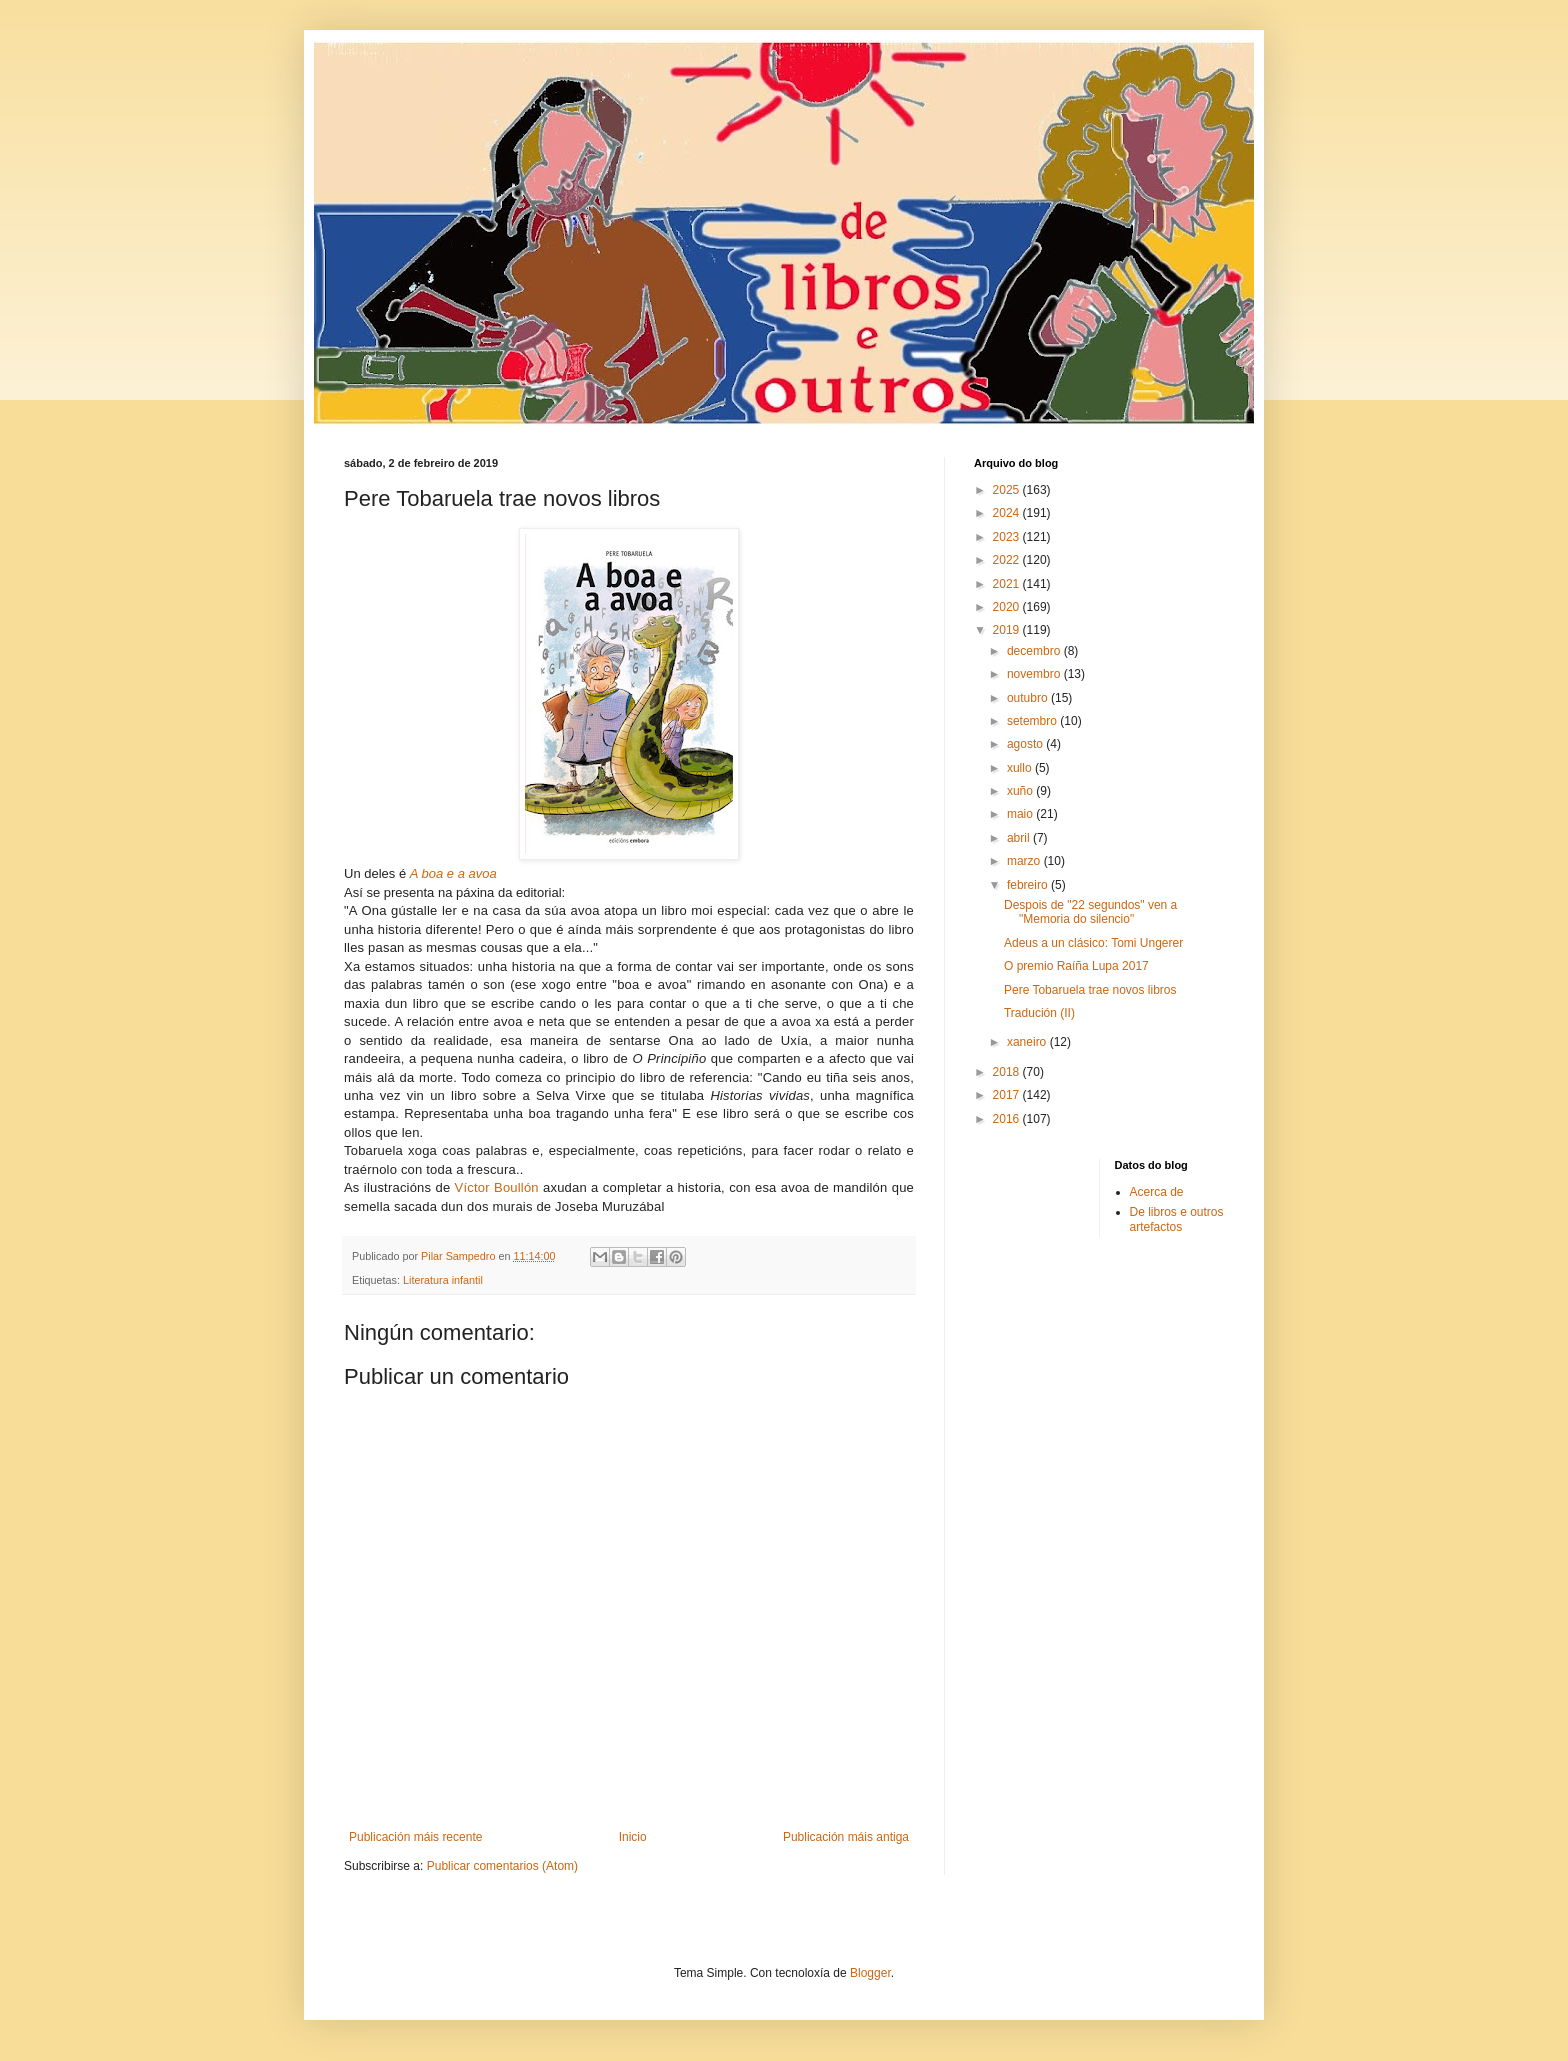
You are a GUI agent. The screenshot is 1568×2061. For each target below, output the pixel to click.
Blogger (870, 1973)
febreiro (1029, 885)
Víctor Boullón (497, 1187)
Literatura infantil (443, 1280)
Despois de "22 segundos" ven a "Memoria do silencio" (1090, 912)
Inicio (633, 1837)
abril (1020, 838)
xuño (1021, 791)
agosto (1026, 744)
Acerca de (1157, 1192)
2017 (1008, 1095)
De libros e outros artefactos (1177, 1219)
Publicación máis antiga (846, 1837)
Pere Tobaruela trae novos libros (1090, 990)
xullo (1021, 768)
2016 (1008, 1119)
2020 (1008, 607)
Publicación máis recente (415, 1837)
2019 (1008, 630)
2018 (1008, 1072)
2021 (1008, 584)
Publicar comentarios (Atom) (502, 1866)
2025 (1008, 490)
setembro (1033, 721)
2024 (1008, 513)
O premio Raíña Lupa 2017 (1076, 966)
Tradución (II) (1039, 1013)
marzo (1025, 861)
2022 (1008, 560)
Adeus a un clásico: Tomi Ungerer (1093, 943)
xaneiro (1028, 1042)
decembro (1035, 651)
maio (1021, 814)
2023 (1008, 537)
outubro (1029, 698)
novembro (1035, 674)
